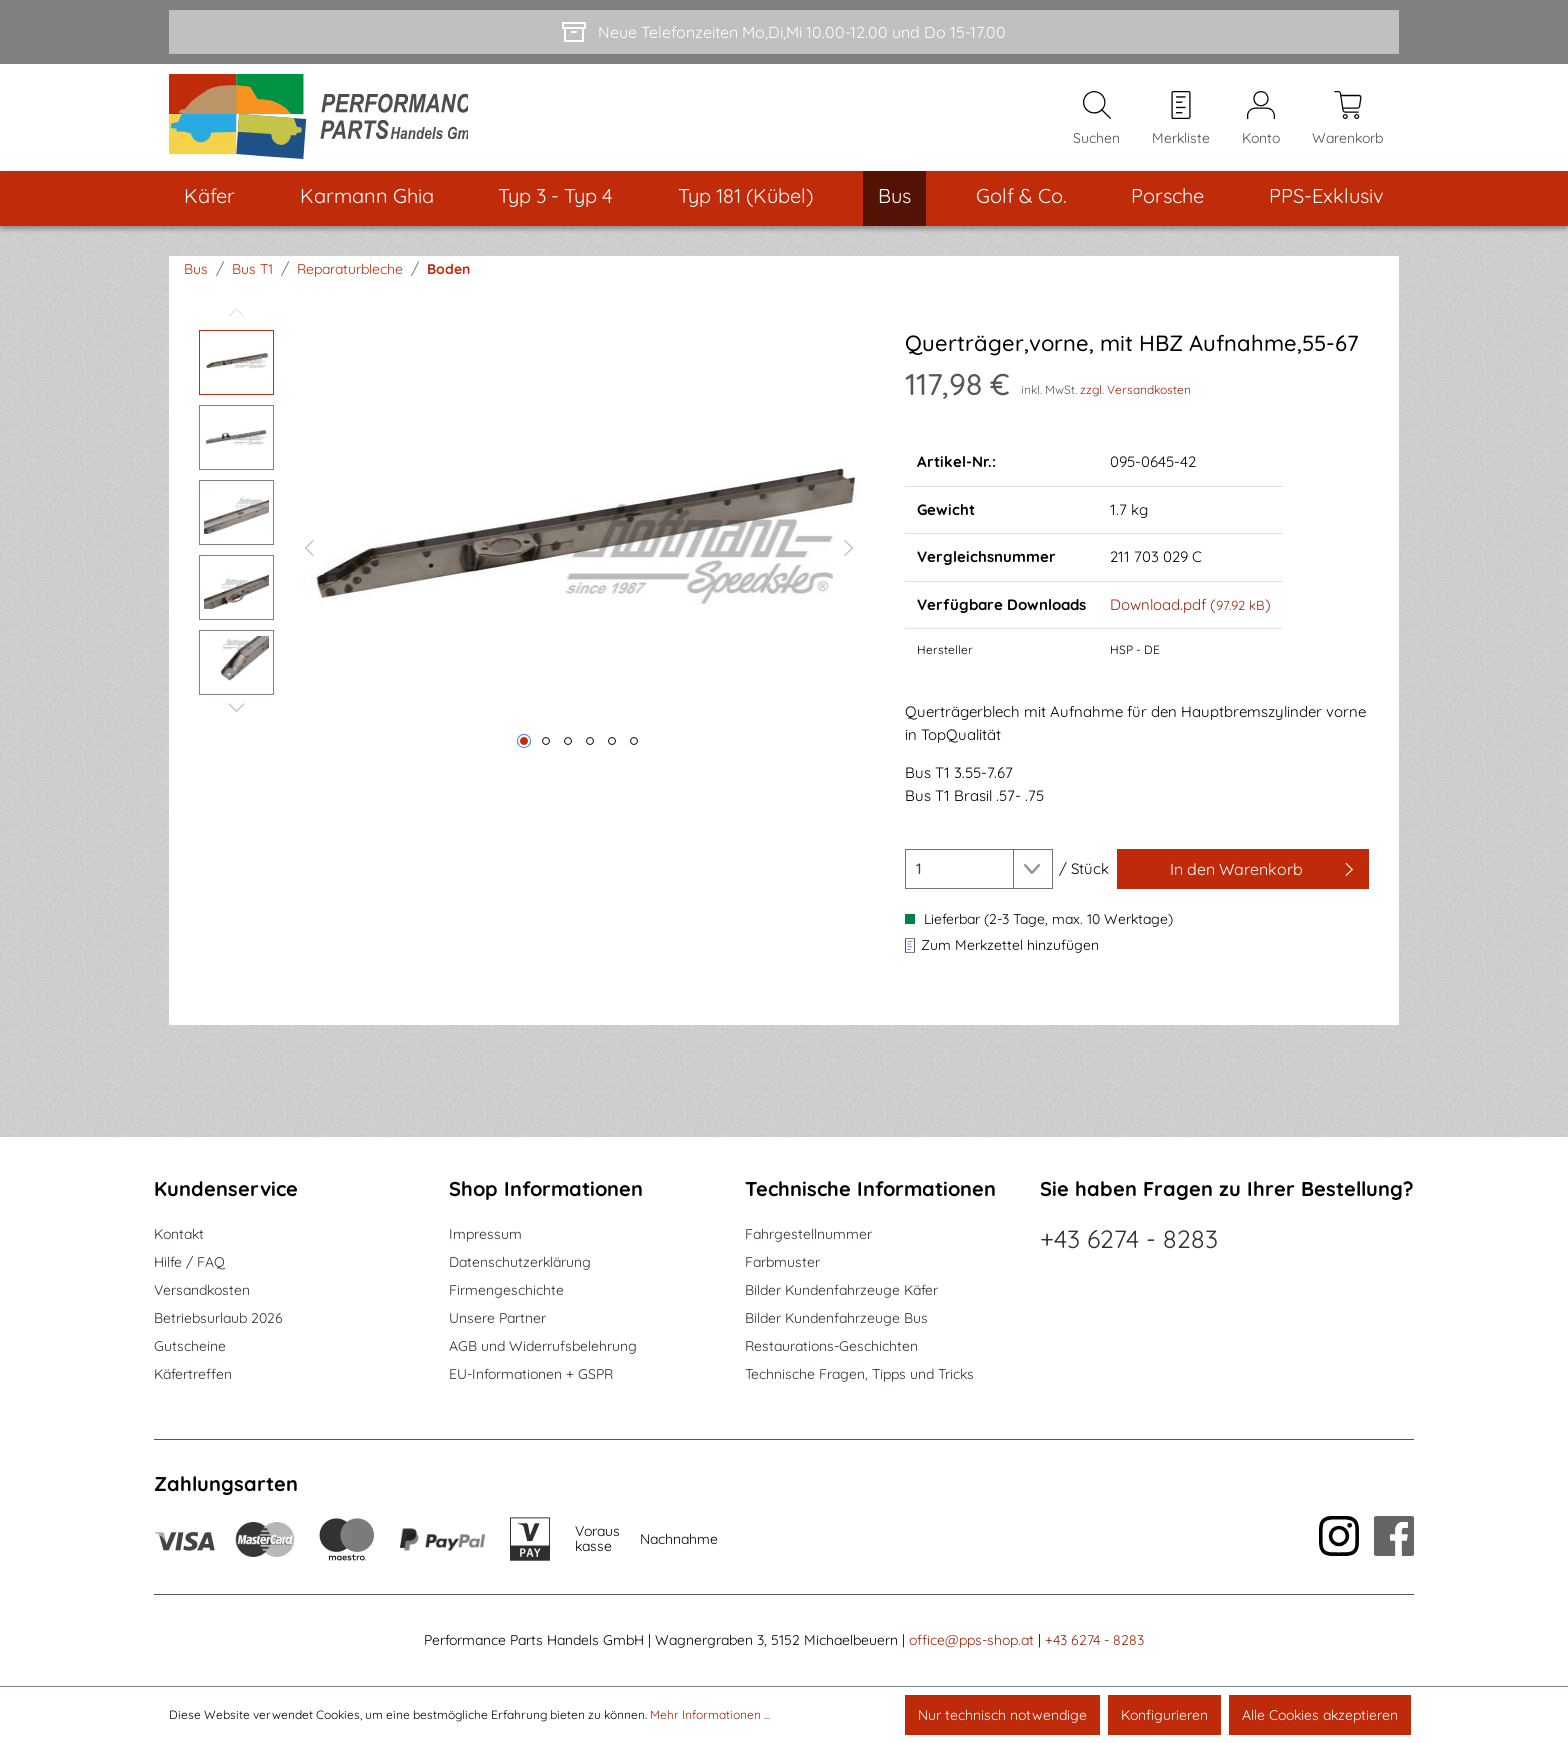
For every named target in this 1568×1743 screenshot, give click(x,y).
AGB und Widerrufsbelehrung (543, 1346)
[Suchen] (1096, 121)
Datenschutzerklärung (520, 1262)
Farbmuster (782, 1262)
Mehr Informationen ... (710, 1714)
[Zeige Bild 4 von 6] (590, 747)
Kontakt (179, 1234)
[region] (532, 551)
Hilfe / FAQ (189, 1262)
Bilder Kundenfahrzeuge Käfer (841, 1290)
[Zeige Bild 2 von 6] (546, 747)
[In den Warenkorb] (1243, 875)
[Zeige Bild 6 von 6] (634, 747)
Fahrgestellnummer (808, 1234)
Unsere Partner (497, 1318)
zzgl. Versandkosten (1135, 395)
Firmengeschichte (506, 1290)
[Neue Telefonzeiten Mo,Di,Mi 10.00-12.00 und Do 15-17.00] (784, 32)
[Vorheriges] (309, 551)
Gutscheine (190, 1346)
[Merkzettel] (1181, 121)
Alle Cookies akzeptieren (1320, 1715)
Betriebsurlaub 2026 (218, 1318)
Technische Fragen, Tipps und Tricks (859, 1374)
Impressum (485, 1234)
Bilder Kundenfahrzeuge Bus (836, 1318)
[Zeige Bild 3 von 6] (568, 747)
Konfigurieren (1164, 1715)
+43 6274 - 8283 (1129, 1238)
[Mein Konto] (1261, 121)
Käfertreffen (193, 1374)
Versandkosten (202, 1290)
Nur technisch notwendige (1002, 1715)
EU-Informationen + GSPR (531, 1374)
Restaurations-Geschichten (831, 1346)
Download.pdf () (1190, 610)
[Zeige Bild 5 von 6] (612, 747)
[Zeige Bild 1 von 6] (524, 747)
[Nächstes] (849, 551)
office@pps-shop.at (971, 1640)
